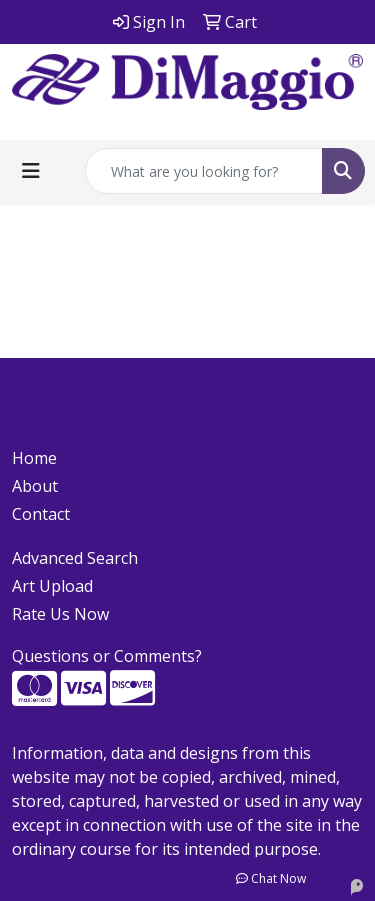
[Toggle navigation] (31, 171)
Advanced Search (75, 558)
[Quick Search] (204, 171)
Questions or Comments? (107, 656)
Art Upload (52, 586)
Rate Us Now (60, 614)
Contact (41, 514)
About (35, 486)
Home (34, 458)
